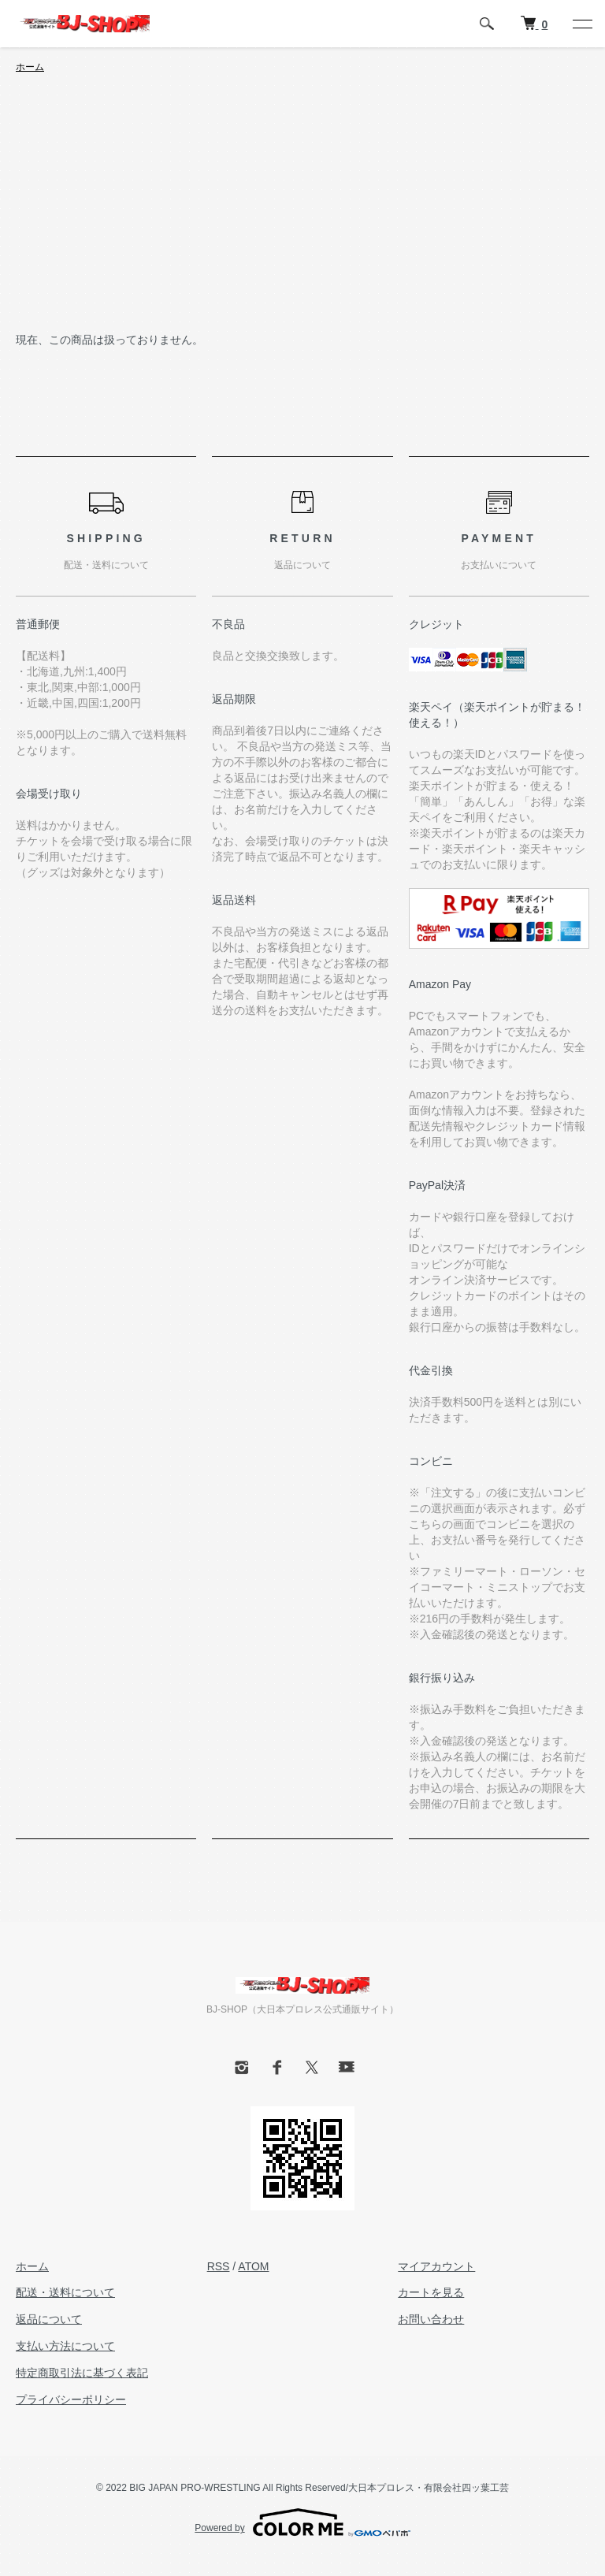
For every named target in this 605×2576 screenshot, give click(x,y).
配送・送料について (65, 2292)
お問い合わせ (431, 2319)
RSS (218, 2266)
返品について (49, 2319)
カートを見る (431, 2292)
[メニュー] (581, 23)
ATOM (253, 2266)
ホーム (30, 66)
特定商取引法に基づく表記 (82, 2372)
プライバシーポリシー (71, 2399)
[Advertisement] (302, 212)
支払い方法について (65, 2346)
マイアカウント (436, 2266)
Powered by (302, 2522)
